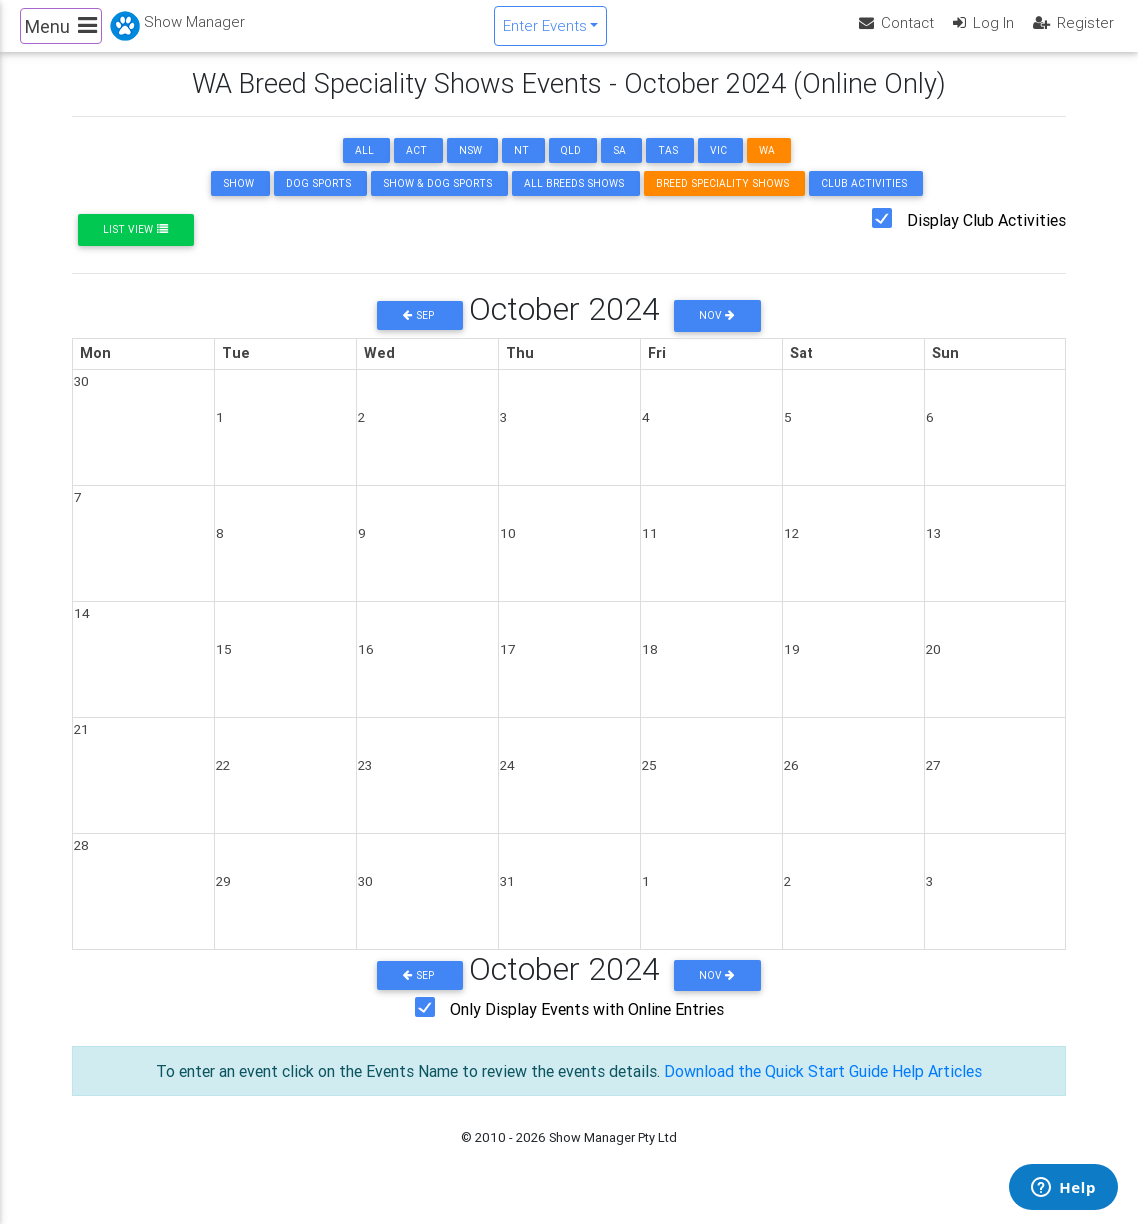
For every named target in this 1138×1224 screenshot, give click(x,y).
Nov (717, 332)
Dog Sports (318, 200)
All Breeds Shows (574, 200)
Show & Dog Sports (437, 200)
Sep (420, 332)
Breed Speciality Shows (722, 200)
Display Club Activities (986, 237)
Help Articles (937, 1088)
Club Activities (864, 200)
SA (619, 167)
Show (238, 200)
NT (521, 167)
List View (135, 246)
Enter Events (545, 33)
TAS (668, 167)
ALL (364, 167)
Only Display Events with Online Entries (587, 1026)
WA (767, 167)
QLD (571, 167)
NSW (470, 167)
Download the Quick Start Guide (776, 1088)
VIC (718, 167)
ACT (416, 167)
